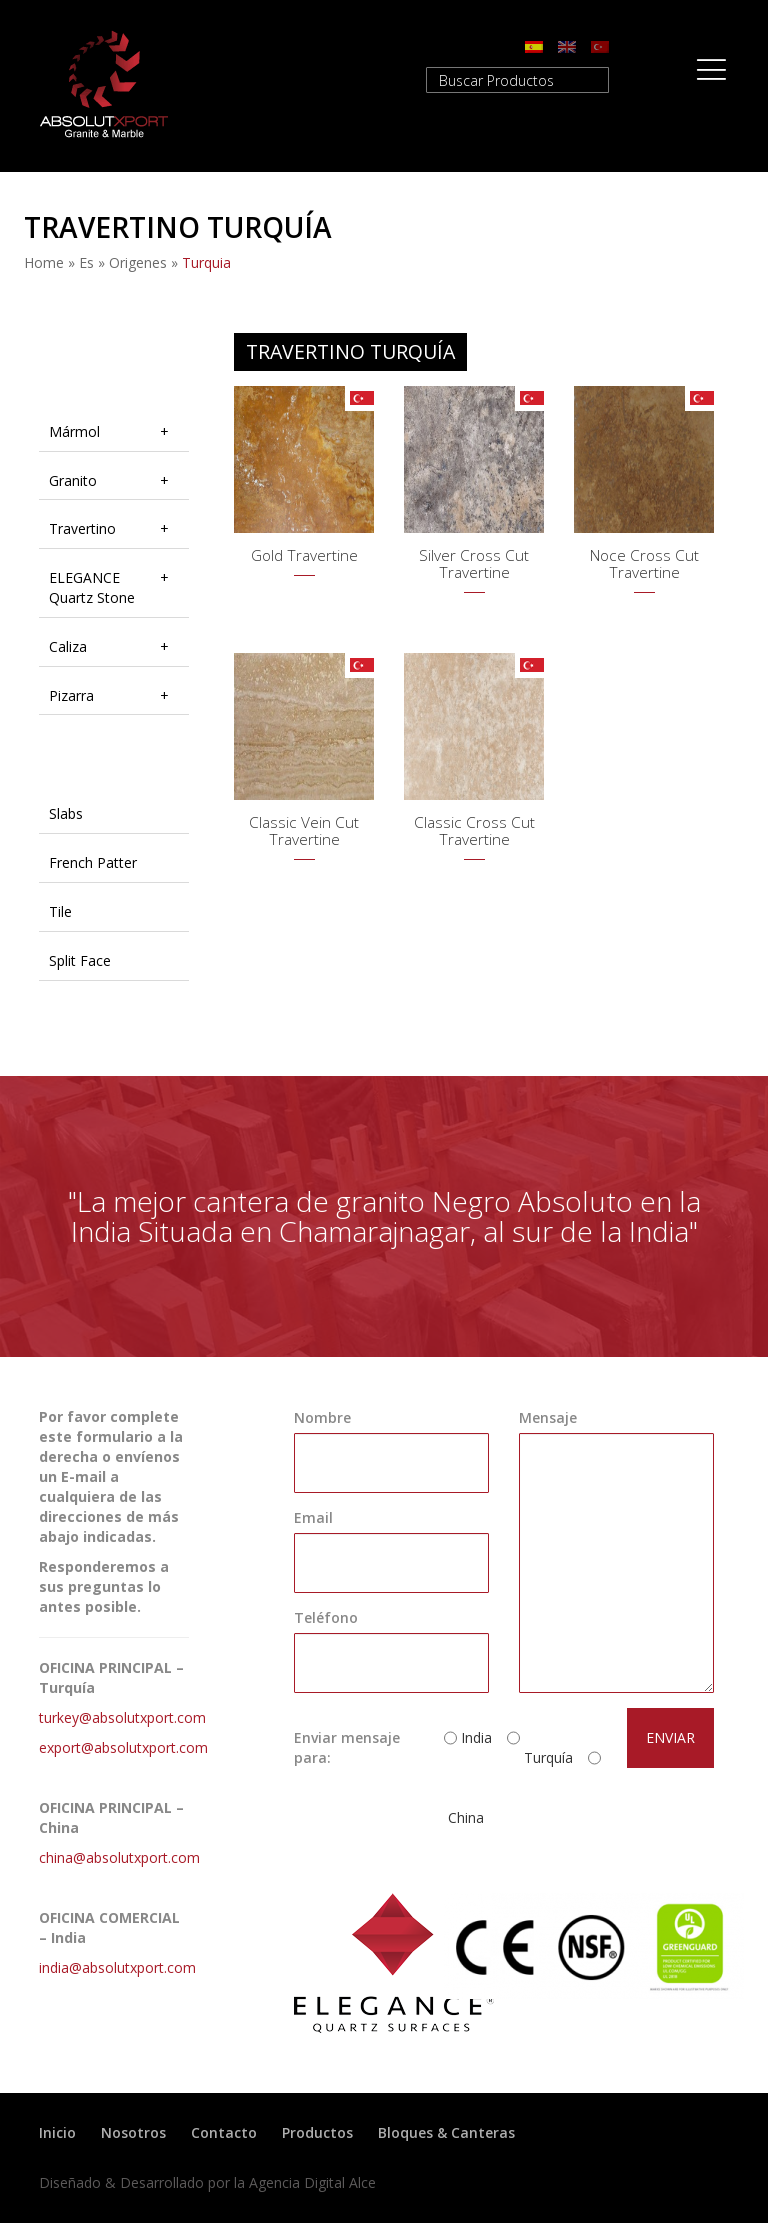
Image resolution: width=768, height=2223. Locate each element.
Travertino (82, 528)
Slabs (66, 813)
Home (44, 262)
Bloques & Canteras (446, 2132)
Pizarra (71, 695)
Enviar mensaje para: (347, 1747)
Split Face (80, 960)
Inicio (57, 2132)
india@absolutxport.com (117, 1967)
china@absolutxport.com (119, 1857)
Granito (73, 480)
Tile (60, 911)
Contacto (224, 2132)
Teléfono (326, 1617)
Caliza (68, 646)
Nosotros (133, 2132)
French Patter (93, 862)
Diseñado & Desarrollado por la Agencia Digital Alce (207, 2182)
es (86, 262)
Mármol (74, 431)
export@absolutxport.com (123, 1747)
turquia (206, 262)
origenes (138, 262)
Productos (317, 2132)
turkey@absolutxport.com (122, 1717)
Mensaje (548, 1417)
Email (313, 1517)
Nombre (322, 1417)
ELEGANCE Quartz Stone (92, 587)
